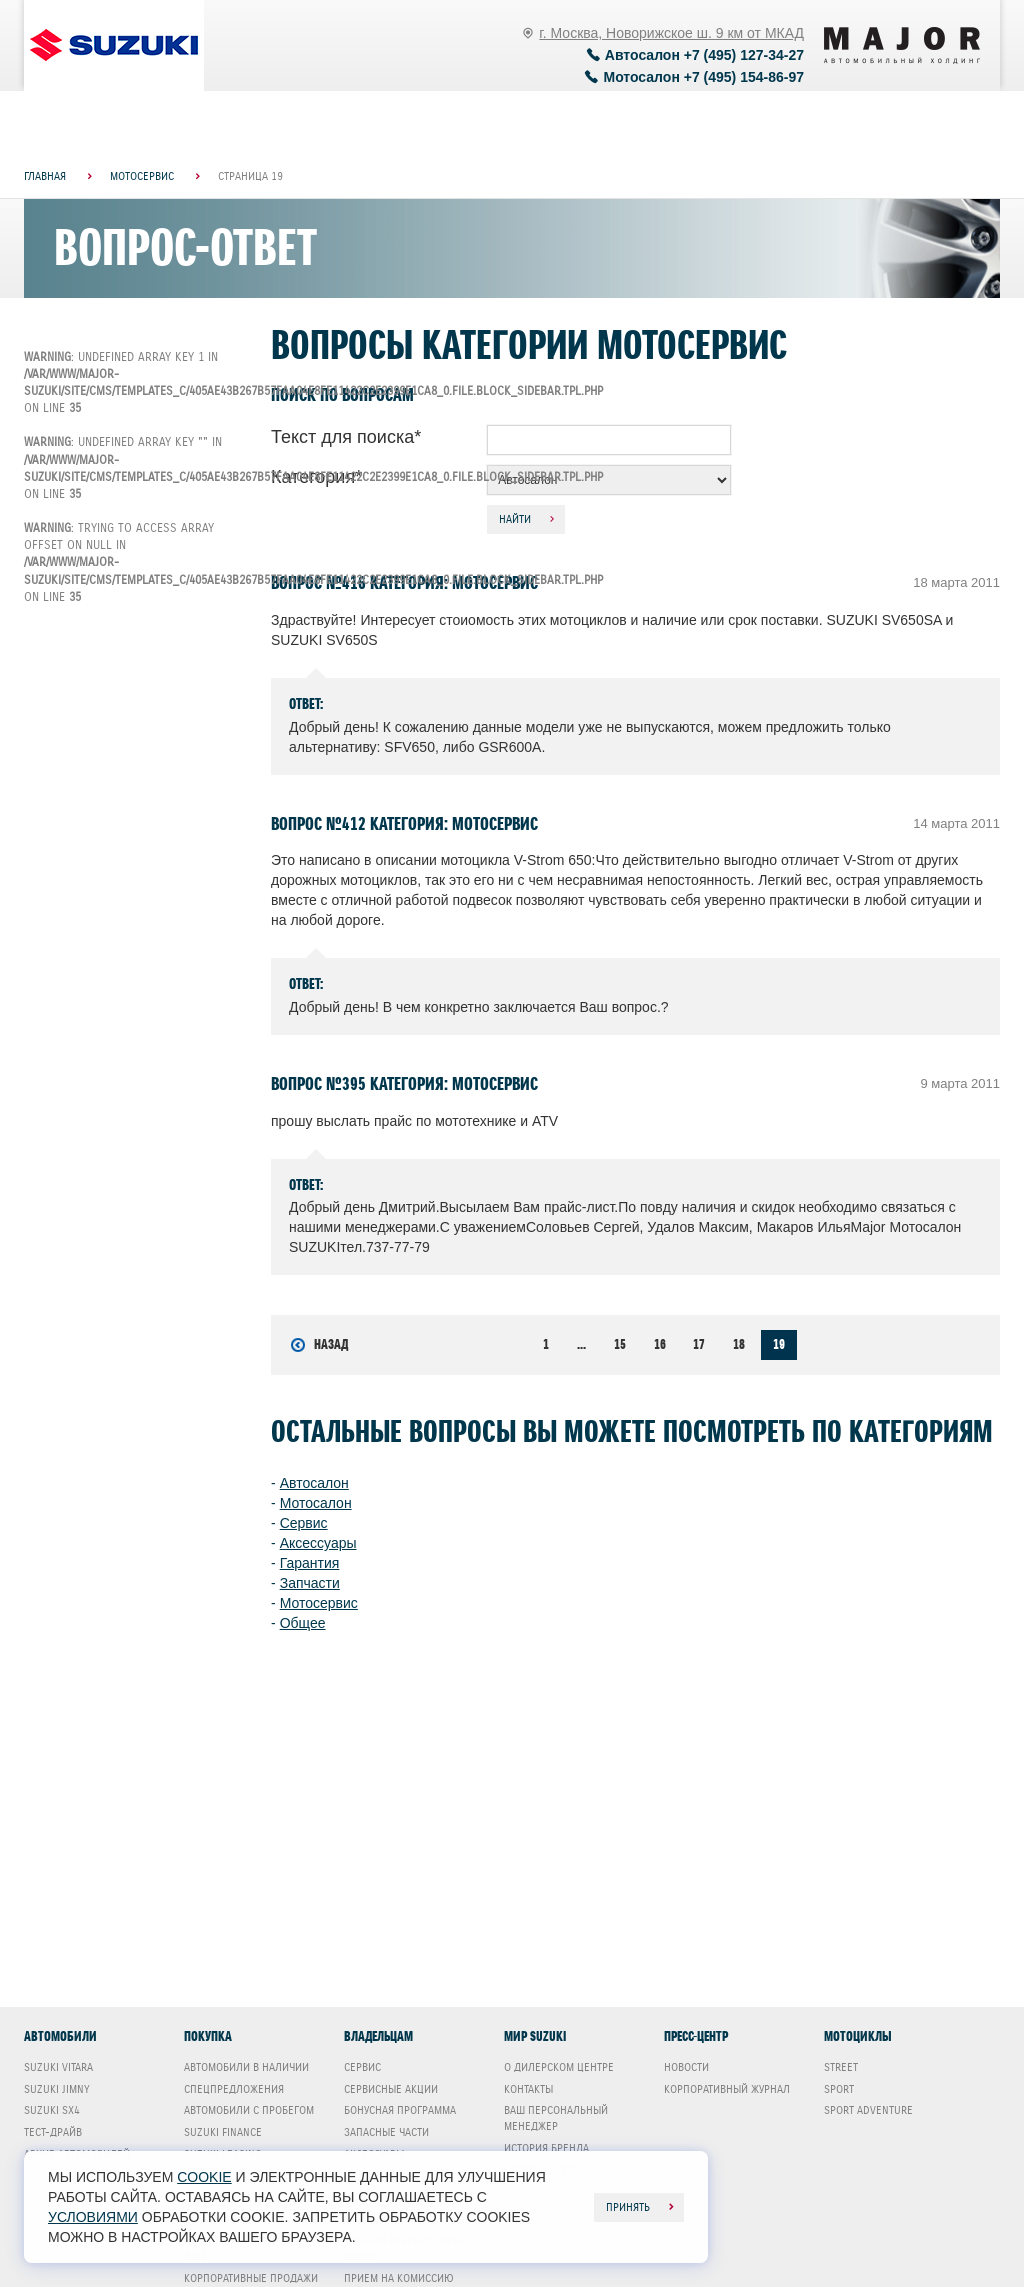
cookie (204, 2177)
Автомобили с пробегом (249, 2110)
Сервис (304, 1523)
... (581, 1344)
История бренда (546, 2148)
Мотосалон (316, 1503)
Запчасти (310, 1583)
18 (739, 1344)
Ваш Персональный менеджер (556, 2118)
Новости (686, 2067)
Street (841, 2067)
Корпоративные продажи (251, 2278)
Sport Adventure (868, 2110)
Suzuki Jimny (57, 2089)
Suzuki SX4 (52, 2110)
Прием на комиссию (399, 2278)
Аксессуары (318, 1543)
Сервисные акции (391, 2089)
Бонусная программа (400, 2110)
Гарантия (310, 1563)
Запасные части (386, 2132)
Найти (515, 519)
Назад (319, 1345)
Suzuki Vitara (58, 2067)
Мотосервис (319, 1603)
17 (699, 1344)
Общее (303, 1623)
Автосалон (314, 1483)
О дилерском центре (559, 2067)
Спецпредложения (234, 2089)
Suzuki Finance (223, 2132)
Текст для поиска (346, 437)
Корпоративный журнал (727, 2089)
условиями (93, 2217)
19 (779, 1344)
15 (620, 1344)
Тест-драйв (53, 2132)
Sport (839, 2089)
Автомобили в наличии (246, 2067)
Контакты (528, 2089)
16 (660, 1344)
